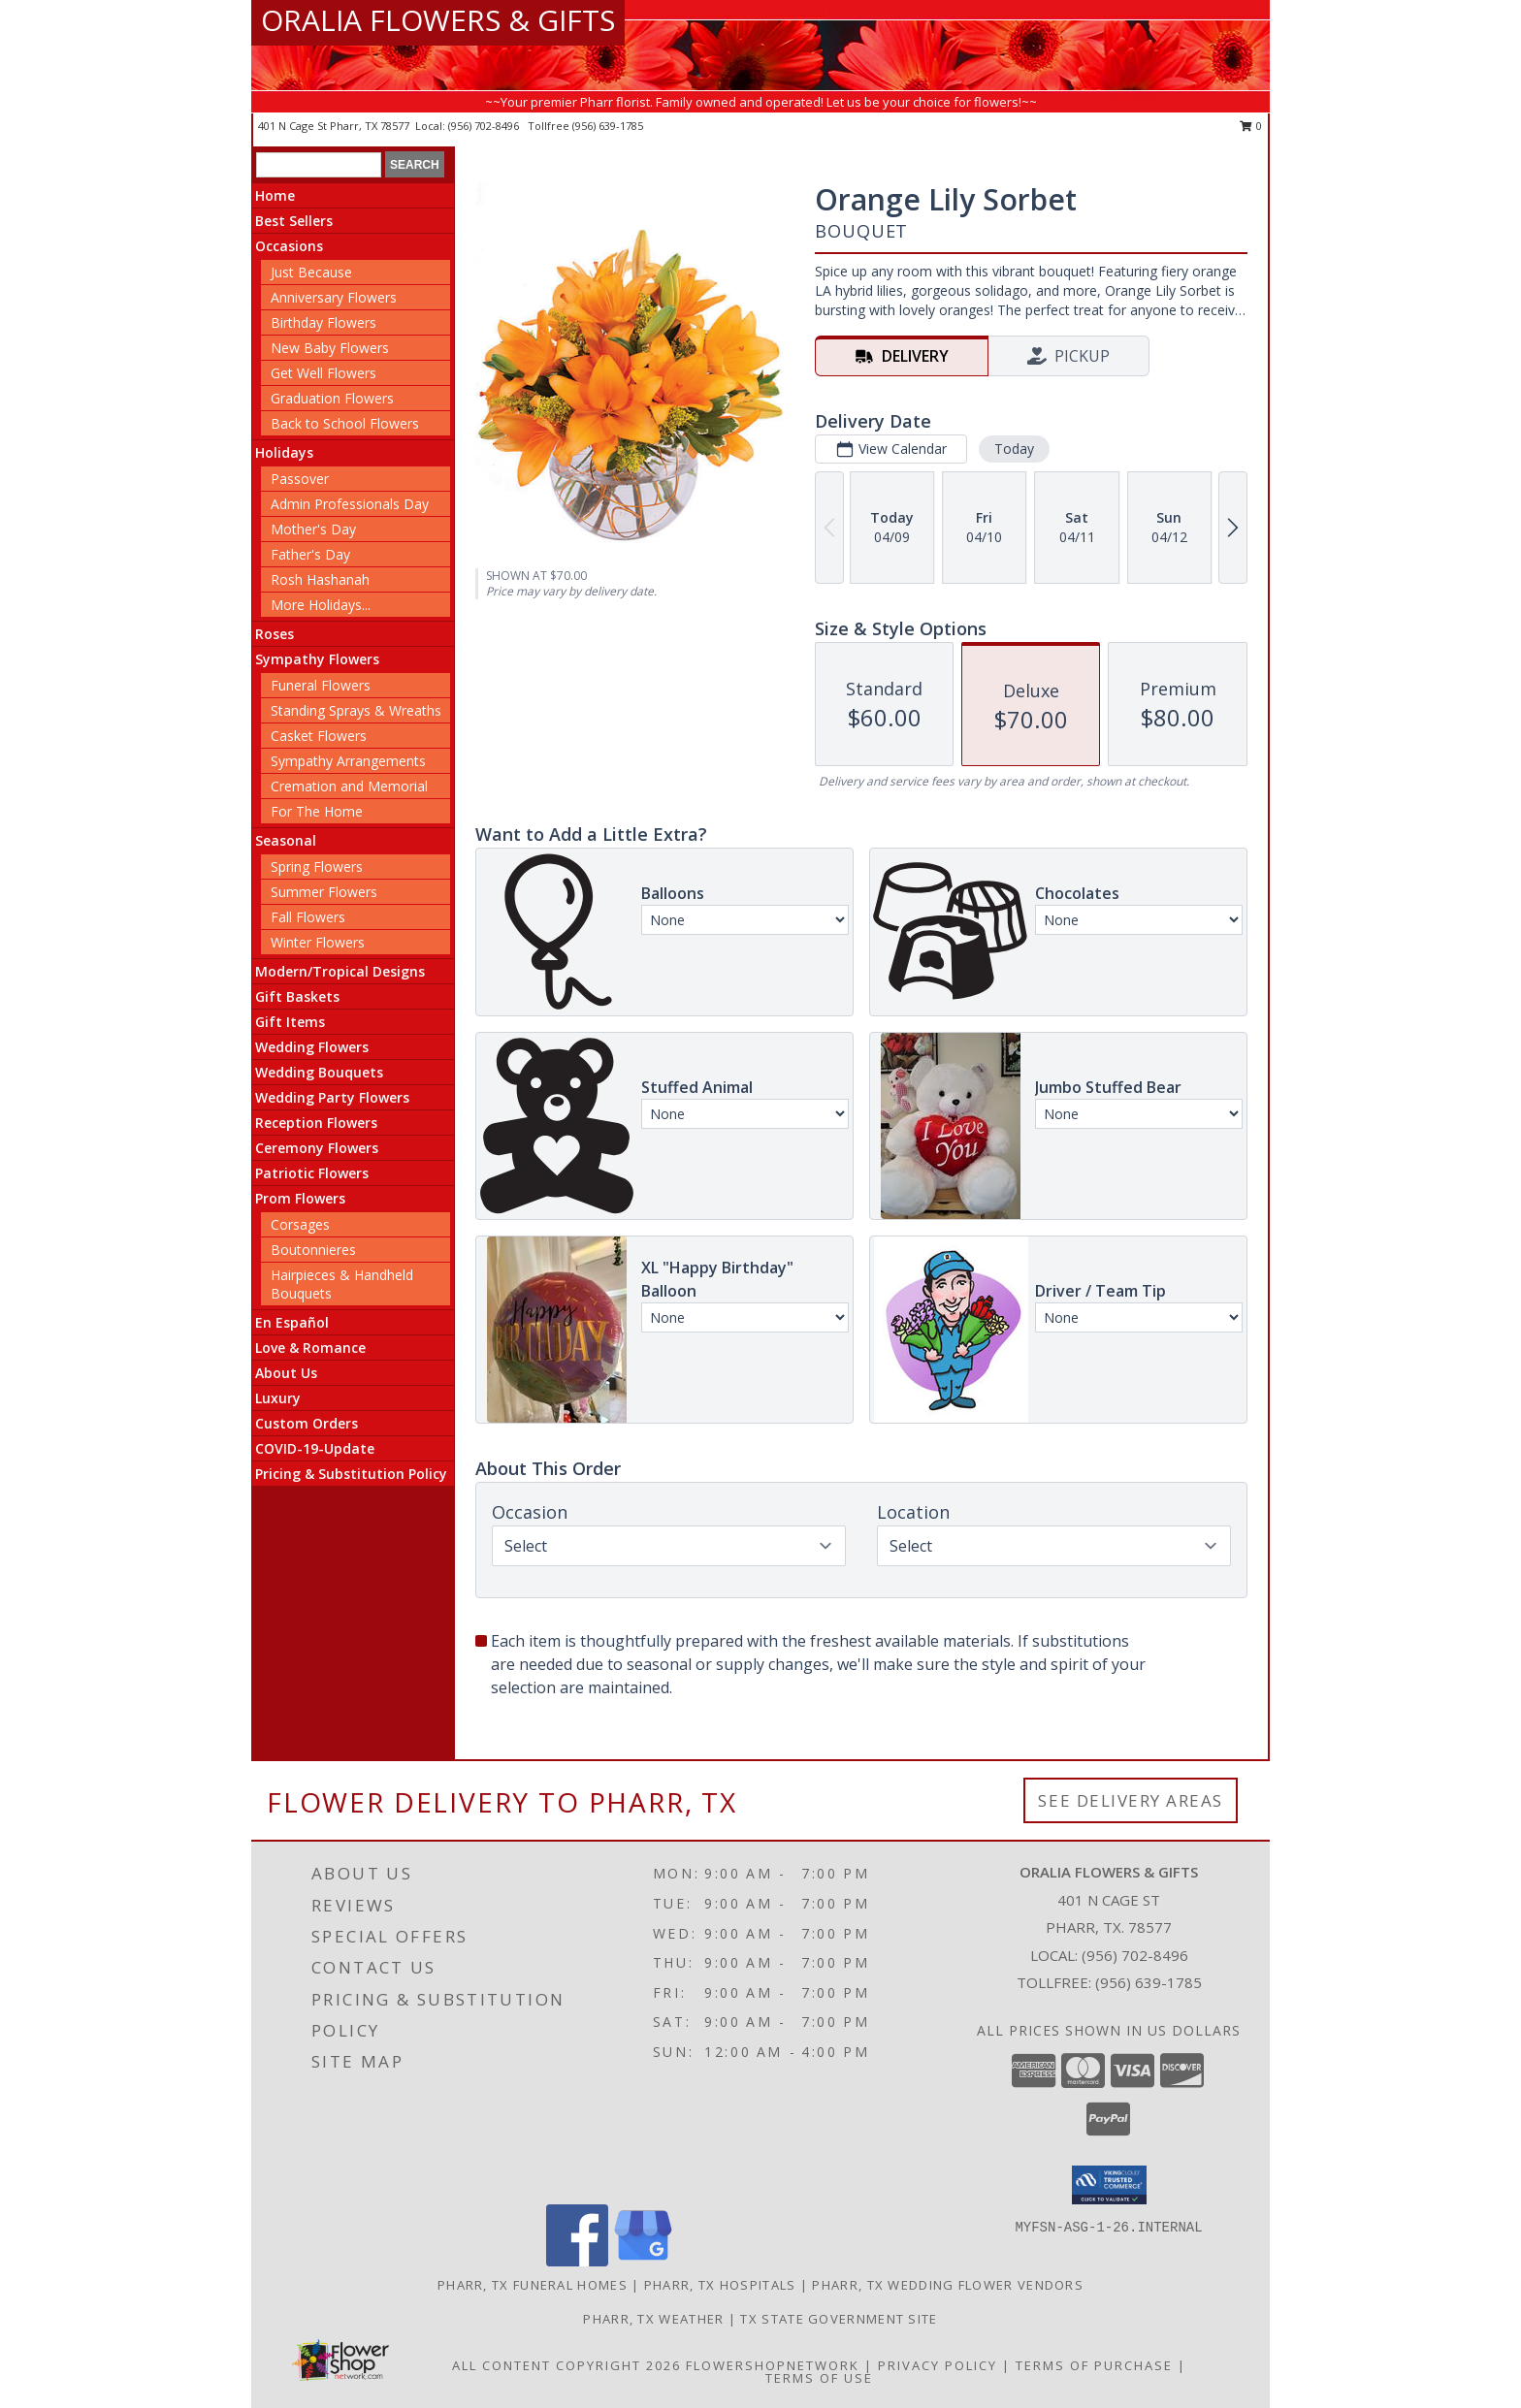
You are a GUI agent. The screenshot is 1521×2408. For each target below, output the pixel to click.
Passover (300, 478)
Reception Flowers (316, 1122)
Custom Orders (306, 1423)
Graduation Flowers (332, 398)
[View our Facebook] (577, 2261)
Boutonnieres (313, 1249)
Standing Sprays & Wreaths (356, 710)
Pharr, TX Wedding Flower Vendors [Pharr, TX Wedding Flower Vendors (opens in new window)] (948, 2285)
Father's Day (310, 554)
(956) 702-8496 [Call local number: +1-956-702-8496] (485, 125)
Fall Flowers (308, 917)
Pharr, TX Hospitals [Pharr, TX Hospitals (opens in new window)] (720, 2285)
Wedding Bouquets (319, 1072)
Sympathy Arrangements (348, 761)
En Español (292, 1322)
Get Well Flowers (323, 373)
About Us (286, 1373)
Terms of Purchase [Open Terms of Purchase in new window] (1094, 2365)
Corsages (300, 1224)
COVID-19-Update (314, 1448)
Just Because (311, 272)
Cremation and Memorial (349, 786)
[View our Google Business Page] (643, 2261)
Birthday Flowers (323, 322)
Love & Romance (310, 1347)
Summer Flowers (324, 892)
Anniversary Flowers (334, 297)
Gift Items (290, 1021)
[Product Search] (318, 164)
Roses (274, 634)
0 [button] (1251, 125)
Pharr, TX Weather (653, 2319)
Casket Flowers (319, 735)
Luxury (278, 1398)
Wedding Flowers (312, 1047)
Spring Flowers (317, 866)
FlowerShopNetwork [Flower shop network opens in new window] (772, 2365)
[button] (1109, 2185)
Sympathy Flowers (317, 659)
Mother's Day (313, 529)
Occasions (289, 246)
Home (275, 195)
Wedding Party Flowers (332, 1097)
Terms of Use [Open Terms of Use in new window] (819, 2378)
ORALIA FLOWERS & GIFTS (438, 20)
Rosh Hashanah (320, 579)
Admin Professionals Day (350, 504)
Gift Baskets (297, 996)
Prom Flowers (300, 1198)
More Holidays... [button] (321, 604)
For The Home (317, 811)
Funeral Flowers (321, 685)
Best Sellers (294, 220)
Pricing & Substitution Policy (351, 1473)
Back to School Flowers (345, 423)
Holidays (284, 452)
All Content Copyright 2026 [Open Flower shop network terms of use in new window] (566, 2365)
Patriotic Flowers (312, 1173)
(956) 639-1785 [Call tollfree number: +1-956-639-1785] (607, 125)
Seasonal (285, 840)
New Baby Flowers (330, 347)
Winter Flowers (318, 942)
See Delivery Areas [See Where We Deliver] (1130, 1800)
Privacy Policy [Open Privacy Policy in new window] (937, 2365)
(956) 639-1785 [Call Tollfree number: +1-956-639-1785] (1148, 1982)
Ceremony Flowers (316, 1148)
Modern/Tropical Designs (340, 971)
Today (1014, 448)
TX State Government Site (838, 2319)
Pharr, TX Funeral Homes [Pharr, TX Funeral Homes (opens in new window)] (532, 2285)
